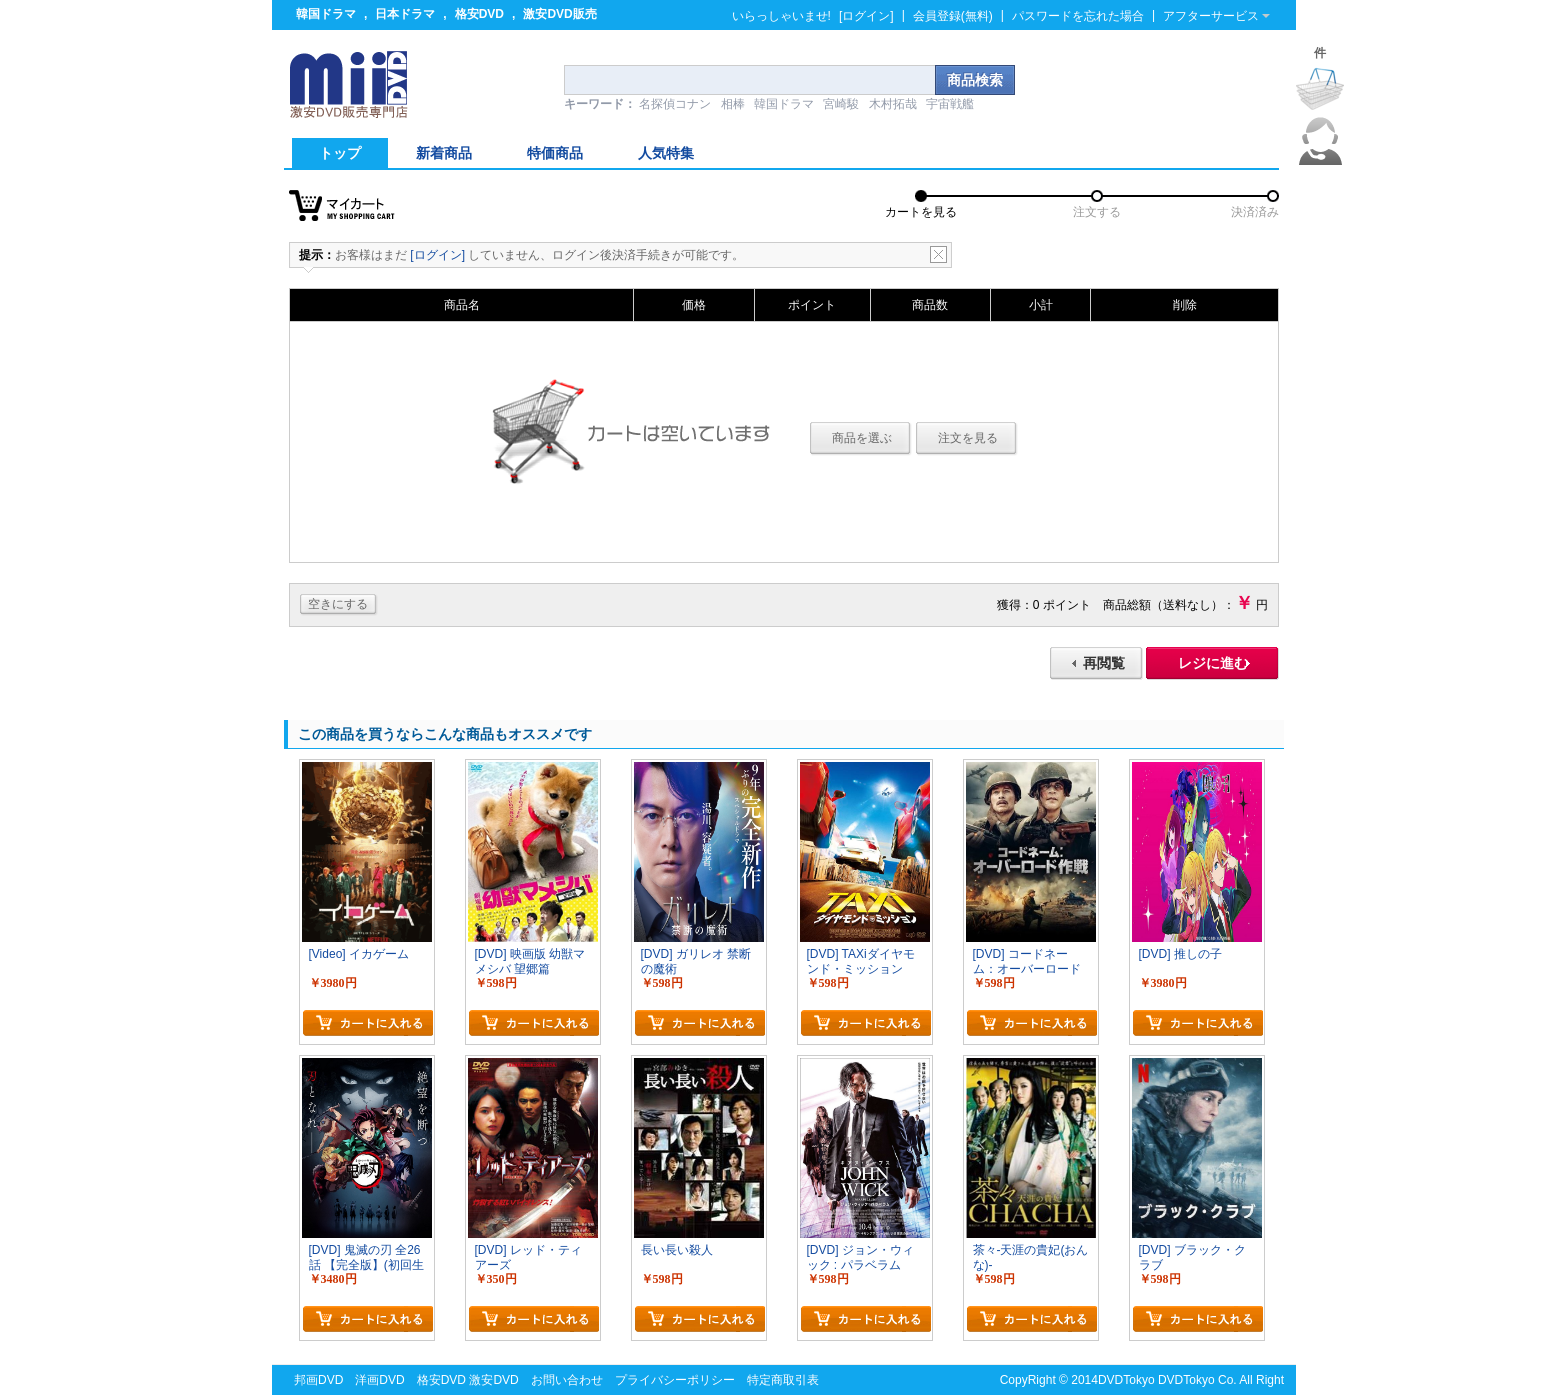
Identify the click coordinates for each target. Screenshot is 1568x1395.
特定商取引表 (783, 1380)
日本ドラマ (405, 14)
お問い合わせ (567, 1380)
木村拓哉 (893, 104)
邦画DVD (318, 1380)
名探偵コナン (675, 104)
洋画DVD (379, 1380)
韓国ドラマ (326, 14)
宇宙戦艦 (950, 104)
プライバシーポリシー (675, 1380)
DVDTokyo (1126, 1380)
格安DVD (479, 14)
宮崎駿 (841, 104)
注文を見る (968, 438)
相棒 (733, 104)
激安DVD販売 (559, 14)
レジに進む (1213, 663)
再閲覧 (1104, 663)
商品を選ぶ (862, 438)
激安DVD (493, 1380)
